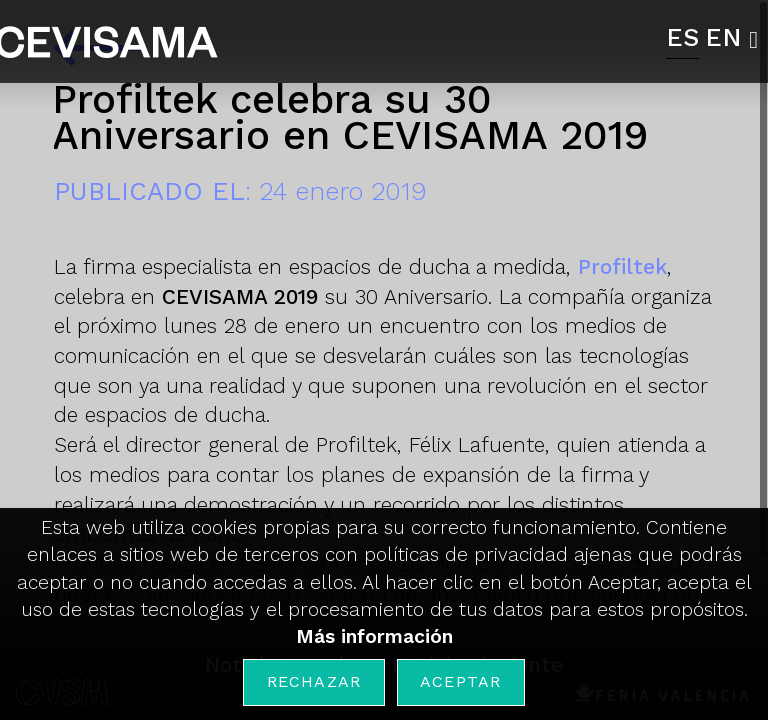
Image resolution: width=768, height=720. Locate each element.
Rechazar (314, 681)
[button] (758, 40)
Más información (374, 636)
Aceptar (460, 681)
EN (723, 37)
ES (682, 37)
